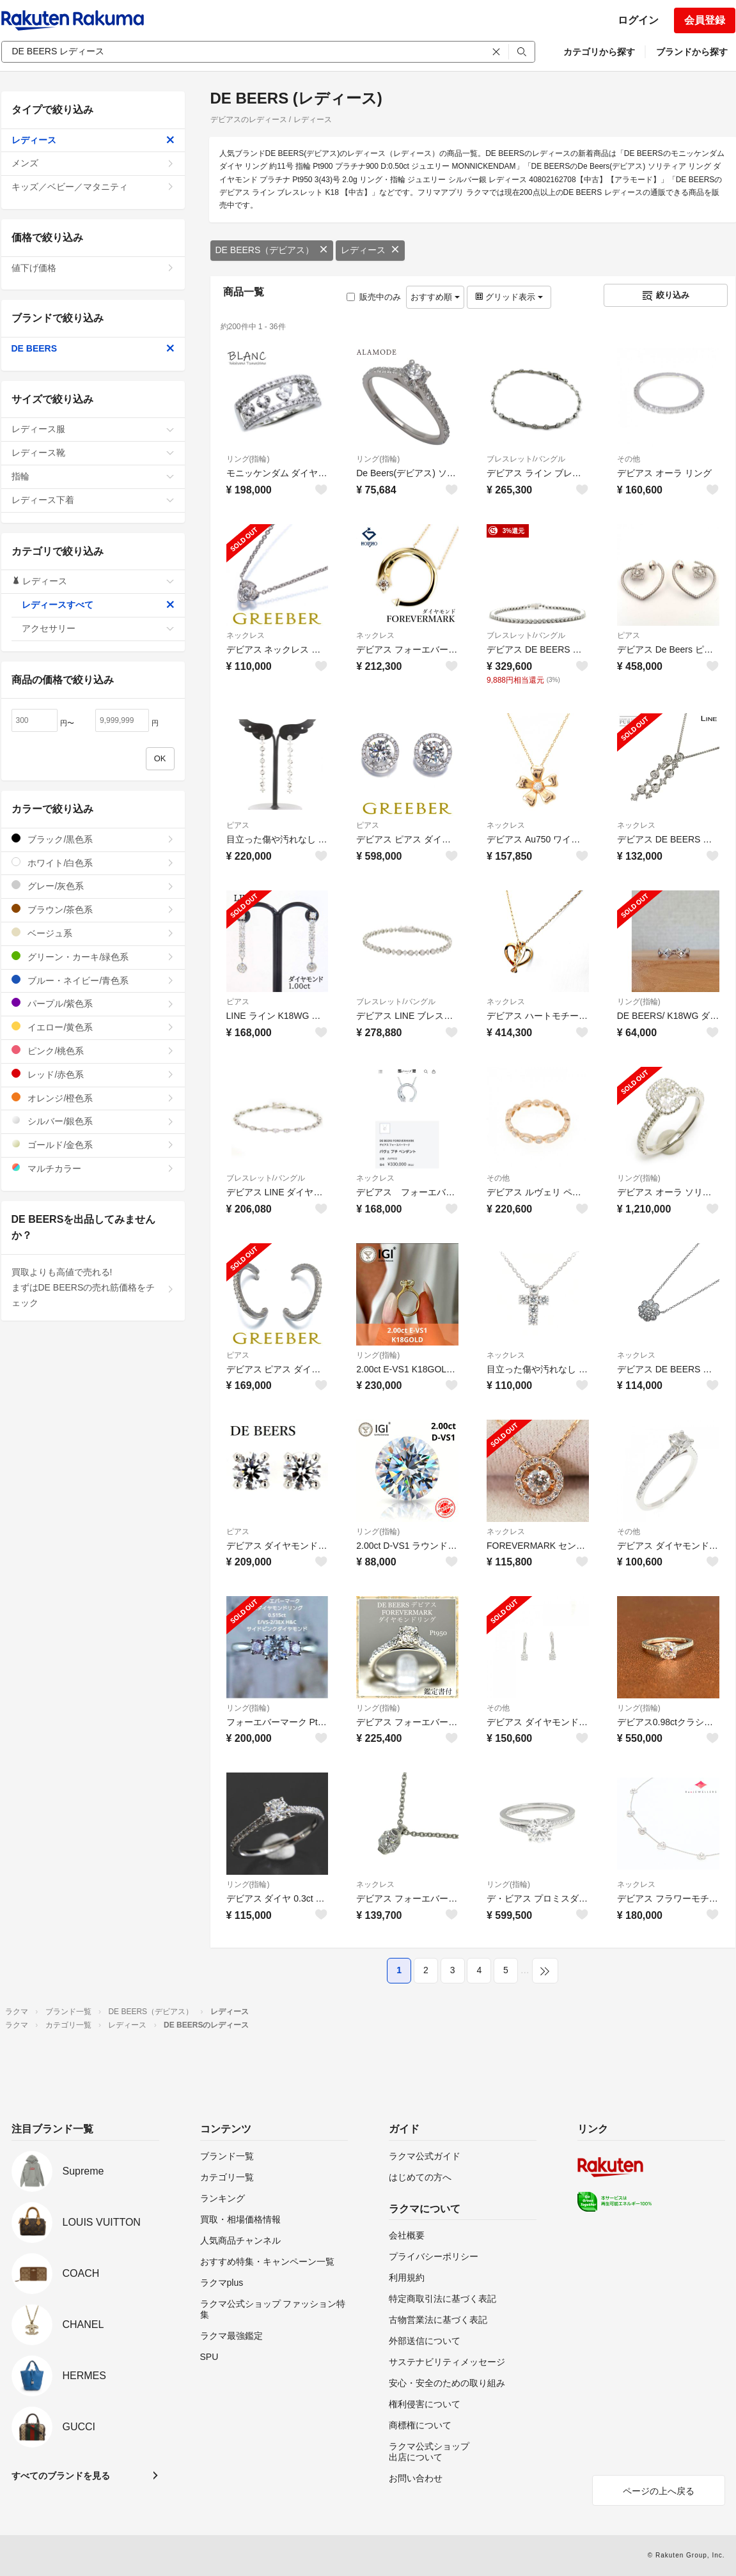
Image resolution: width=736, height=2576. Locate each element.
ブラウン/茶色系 (93, 909)
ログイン (638, 20)
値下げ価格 (93, 268)
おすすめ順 (435, 297)
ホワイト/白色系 (93, 862)
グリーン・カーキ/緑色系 (93, 956)
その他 (628, 458)
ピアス (628, 635)
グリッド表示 (509, 297)
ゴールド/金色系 (93, 1144)
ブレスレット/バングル (526, 458)
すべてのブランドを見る (61, 2476)
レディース (370, 250)
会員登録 (704, 20)
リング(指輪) (248, 458)
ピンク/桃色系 (93, 1050)
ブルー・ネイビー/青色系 (93, 980)
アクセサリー (98, 628)
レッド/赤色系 (93, 1074)
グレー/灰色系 (93, 885)
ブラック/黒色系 (93, 839)
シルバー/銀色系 (93, 1120)
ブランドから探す (692, 52)
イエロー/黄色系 (93, 1026)
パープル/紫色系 (93, 1003)
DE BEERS (93, 348)
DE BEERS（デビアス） (272, 250)
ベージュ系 (93, 932)
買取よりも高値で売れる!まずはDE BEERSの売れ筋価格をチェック (93, 1287)
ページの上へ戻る (658, 2491)
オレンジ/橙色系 (93, 1097)
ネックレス (245, 635)
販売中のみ (374, 297)
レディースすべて (98, 605)
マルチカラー (93, 1168)
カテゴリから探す (599, 52)
